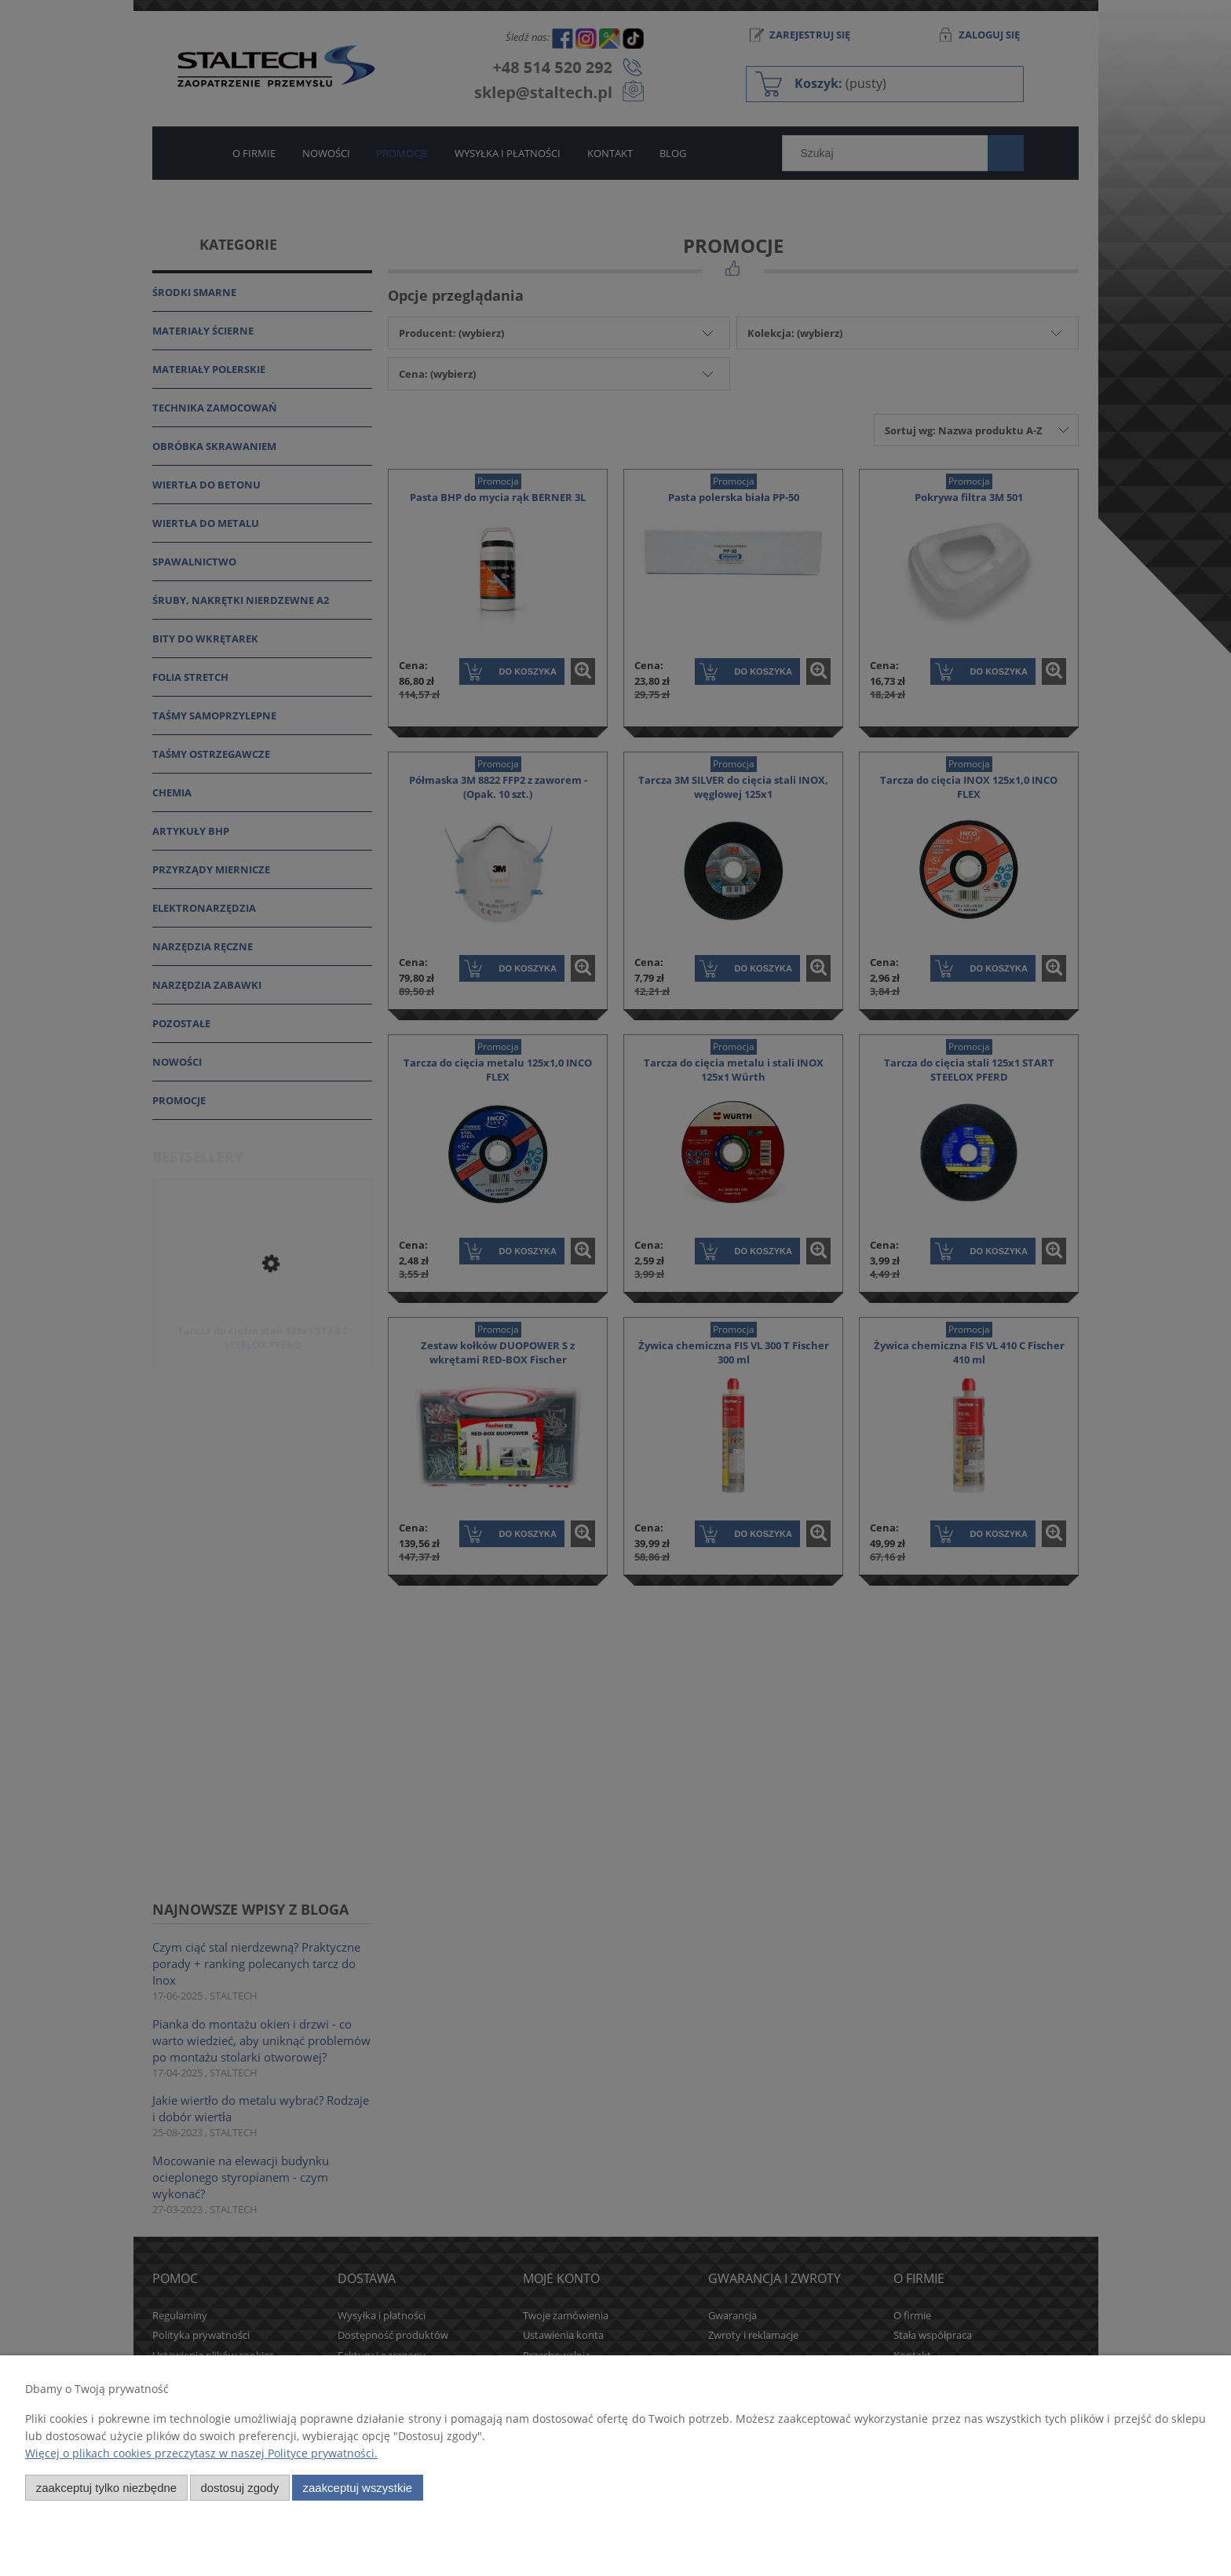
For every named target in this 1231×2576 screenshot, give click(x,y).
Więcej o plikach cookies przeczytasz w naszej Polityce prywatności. (201, 2453)
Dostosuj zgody (239, 2487)
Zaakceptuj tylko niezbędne (106, 2487)
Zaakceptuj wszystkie (357, 2487)
